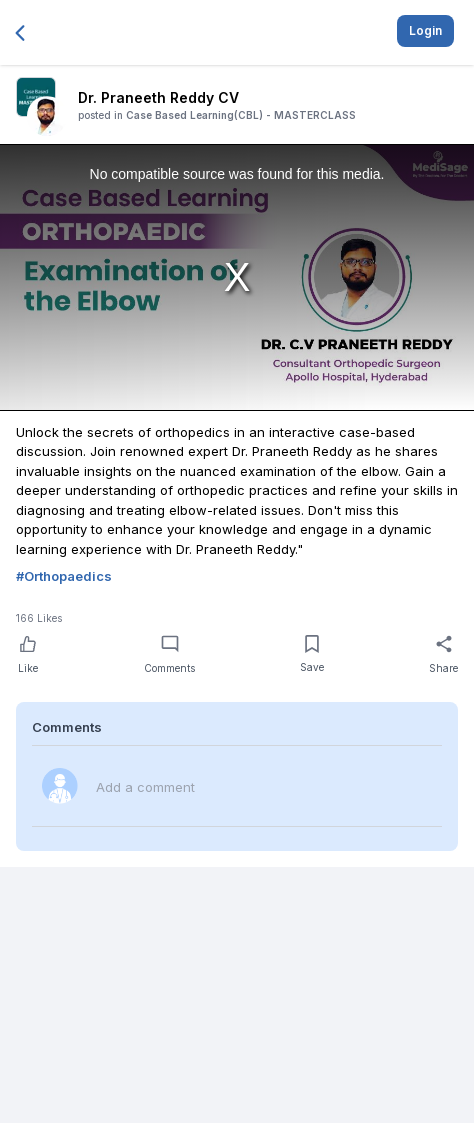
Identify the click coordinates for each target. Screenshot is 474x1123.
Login (425, 30)
